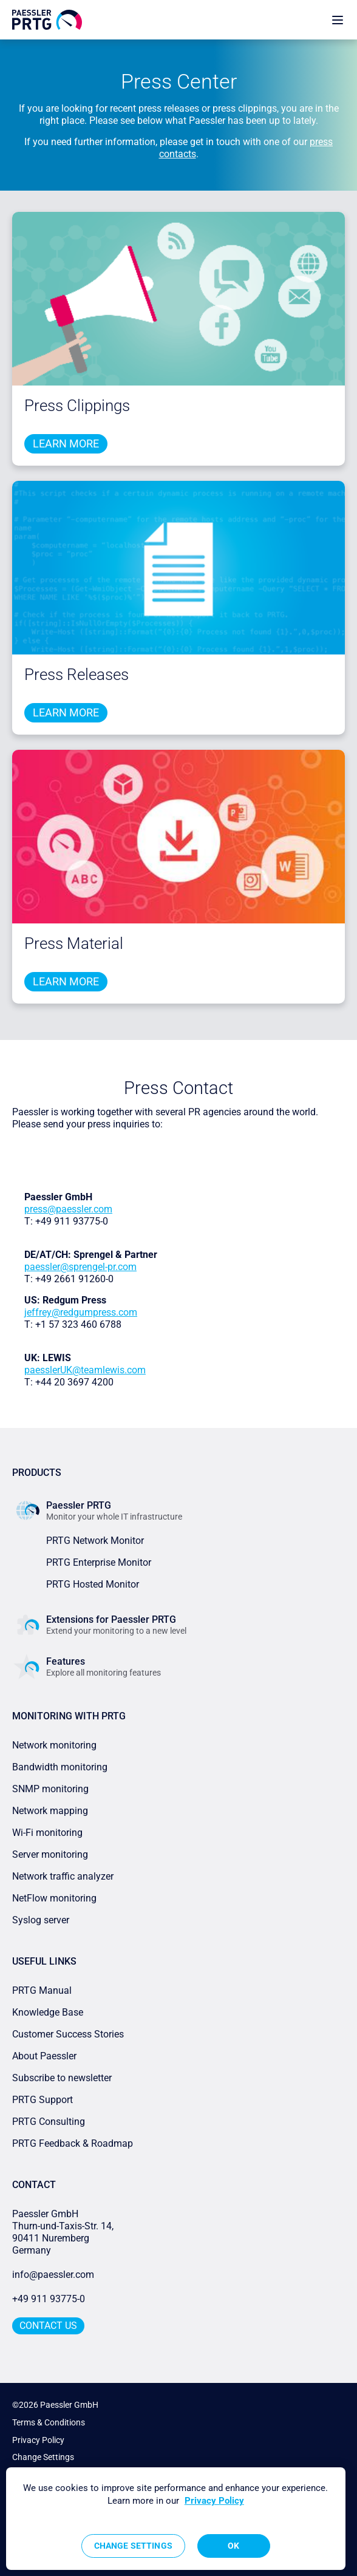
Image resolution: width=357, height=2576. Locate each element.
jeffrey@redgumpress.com (80, 1312)
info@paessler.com (53, 2274)
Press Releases (76, 674)
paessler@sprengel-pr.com (80, 1267)
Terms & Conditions (48, 2422)
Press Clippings (77, 405)
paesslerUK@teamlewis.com (85, 1370)
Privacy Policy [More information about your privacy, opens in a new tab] (214, 2500)
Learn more (66, 443)
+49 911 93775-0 (48, 2299)
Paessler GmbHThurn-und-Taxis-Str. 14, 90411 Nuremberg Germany (64, 2232)
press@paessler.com (68, 1209)
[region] (175, 2518)
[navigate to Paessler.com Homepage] (47, 20)
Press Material (73, 943)
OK (233, 2546)
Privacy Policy (38, 2440)
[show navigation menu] (337, 19)
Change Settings (43, 2457)
